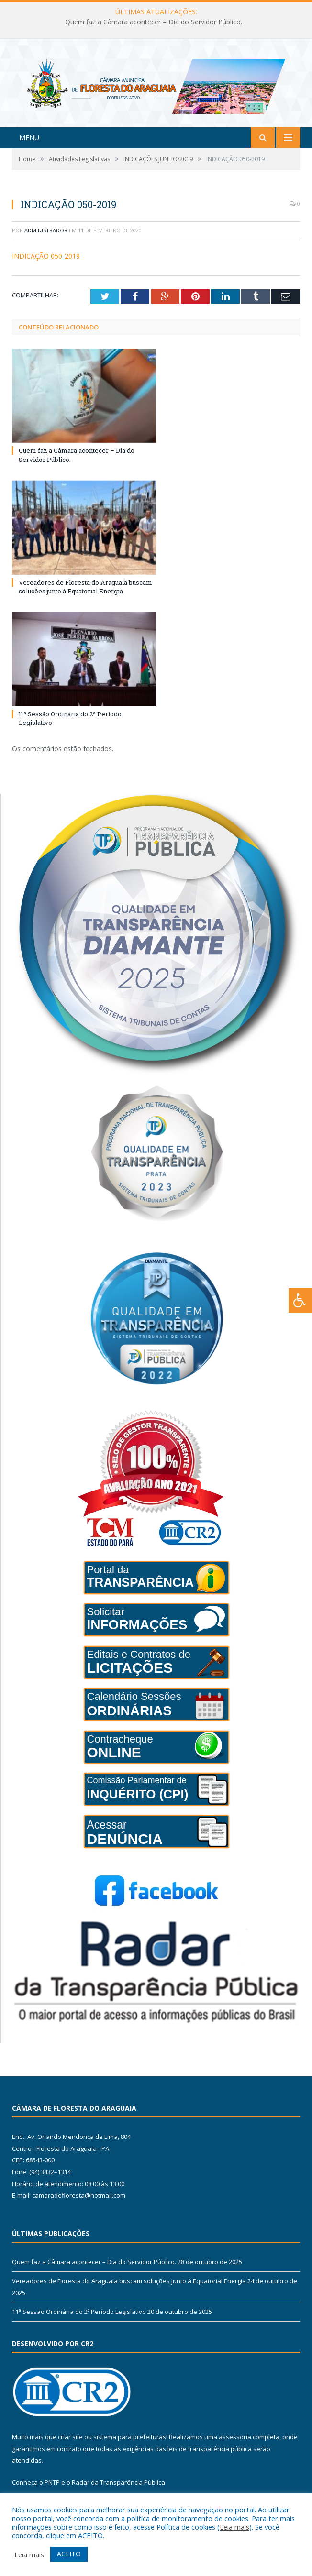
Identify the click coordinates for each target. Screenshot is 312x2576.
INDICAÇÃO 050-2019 (46, 262)
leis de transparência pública (209, 2455)
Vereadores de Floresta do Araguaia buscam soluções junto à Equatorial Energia (85, 593)
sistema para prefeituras (129, 2443)
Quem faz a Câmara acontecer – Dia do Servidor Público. (153, 22)
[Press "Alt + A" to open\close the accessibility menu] (300, 1300)
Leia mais (234, 2527)
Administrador (45, 236)
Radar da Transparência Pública (118, 2488)
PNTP (52, 2488)
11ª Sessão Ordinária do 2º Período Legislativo (79, 2317)
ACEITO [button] (69, 2553)
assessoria (235, 2443)
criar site (70, 2443)
